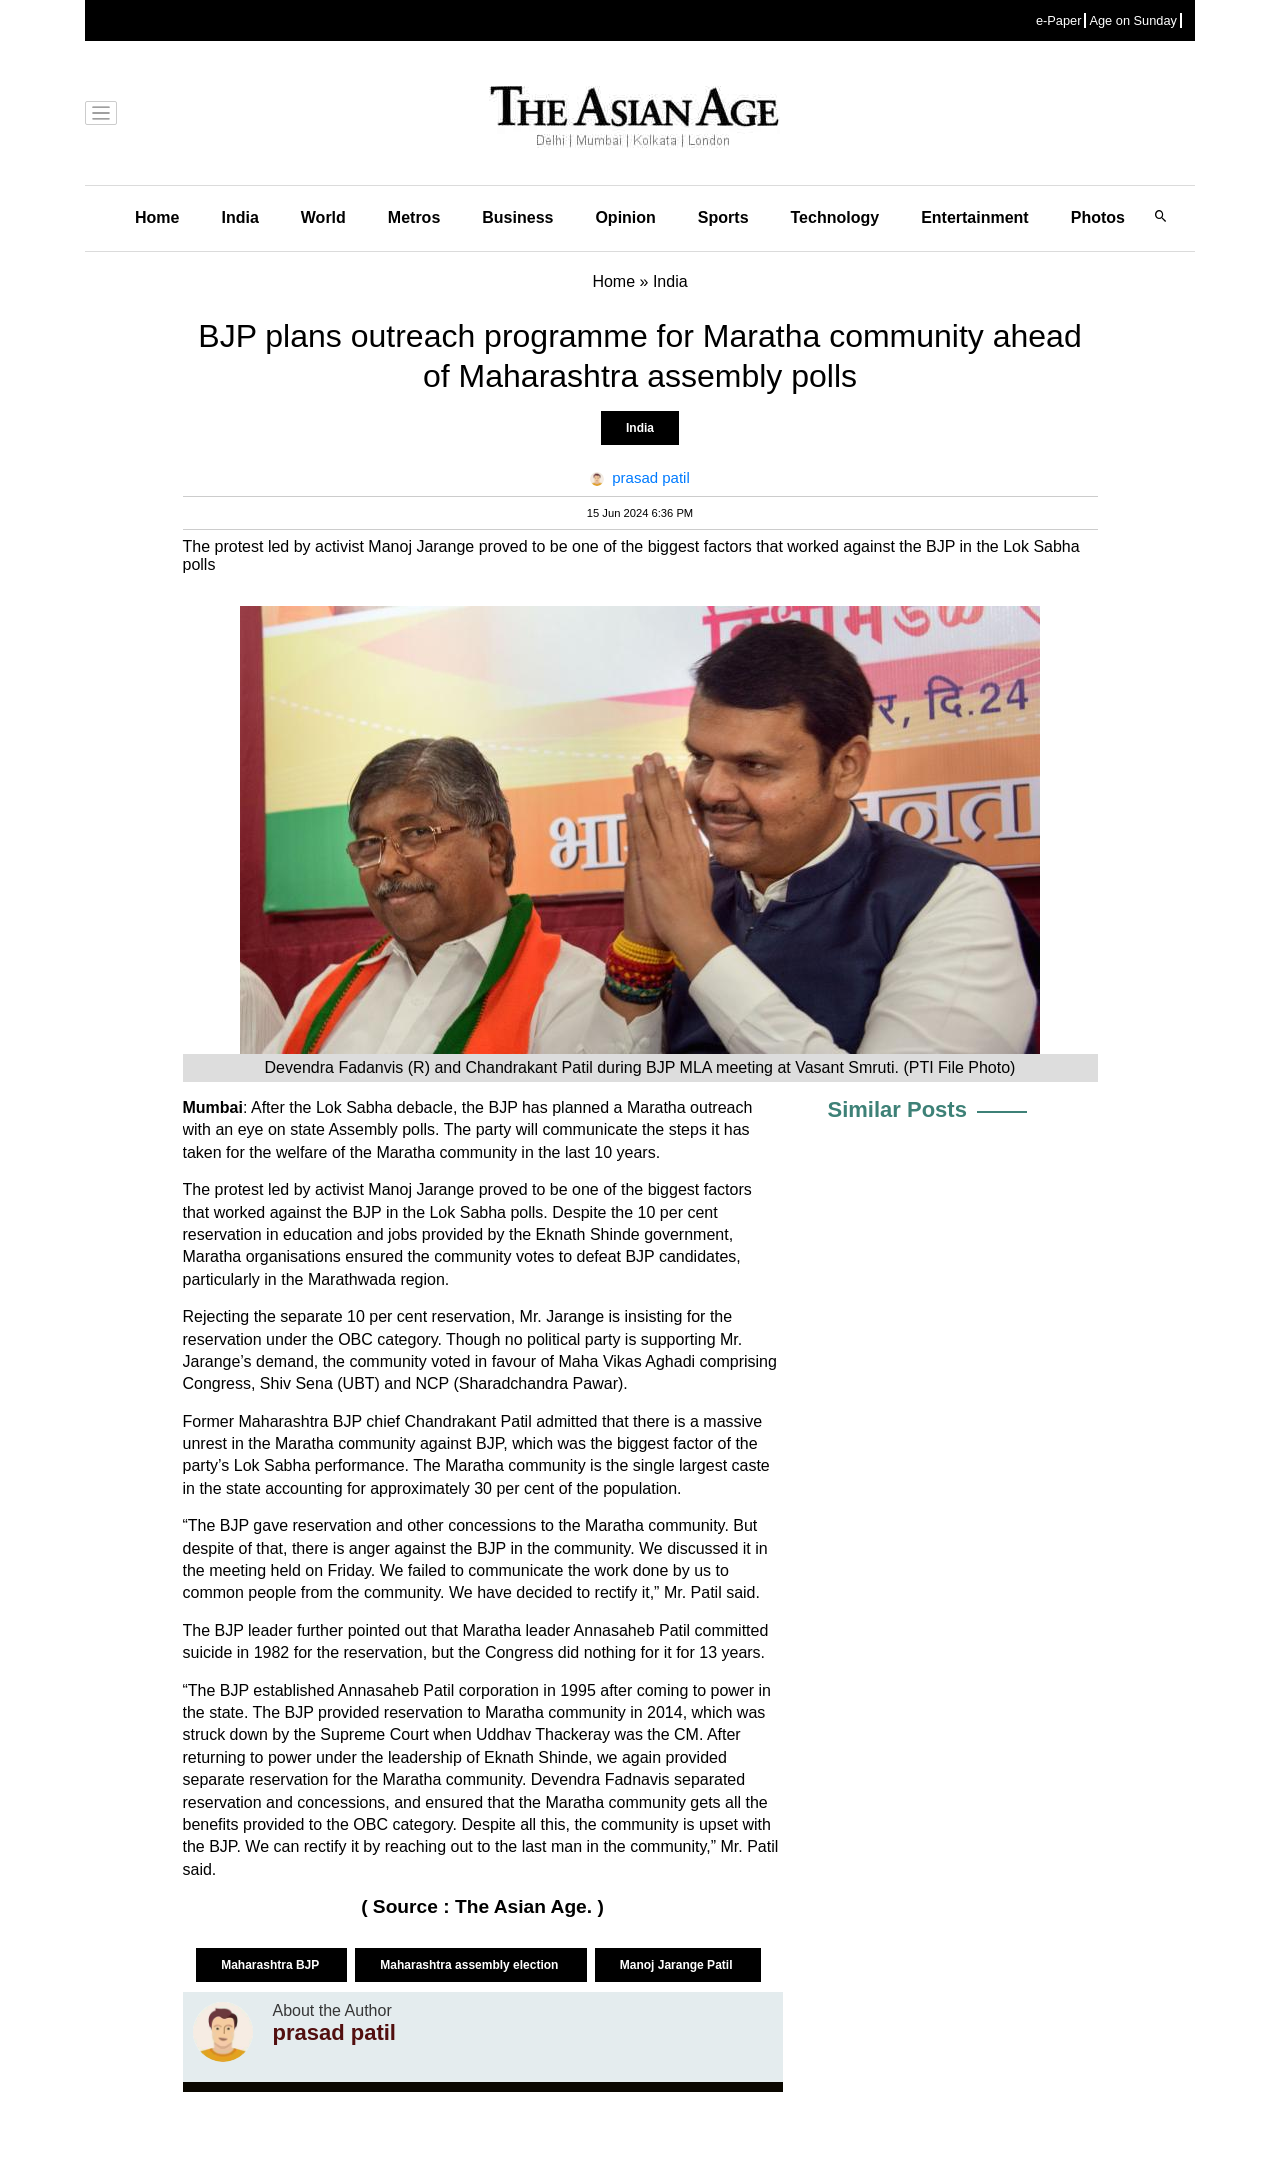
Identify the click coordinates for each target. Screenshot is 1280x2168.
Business (517, 217)
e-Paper (1059, 20)
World (323, 217)
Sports (723, 217)
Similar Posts (897, 1109)
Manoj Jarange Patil (678, 1965)
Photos (1098, 217)
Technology (835, 217)
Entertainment (975, 217)
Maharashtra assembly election (470, 1965)
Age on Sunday (1133, 20)
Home (157, 217)
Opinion (625, 217)
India (239, 217)
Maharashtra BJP (271, 1965)
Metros (414, 217)
